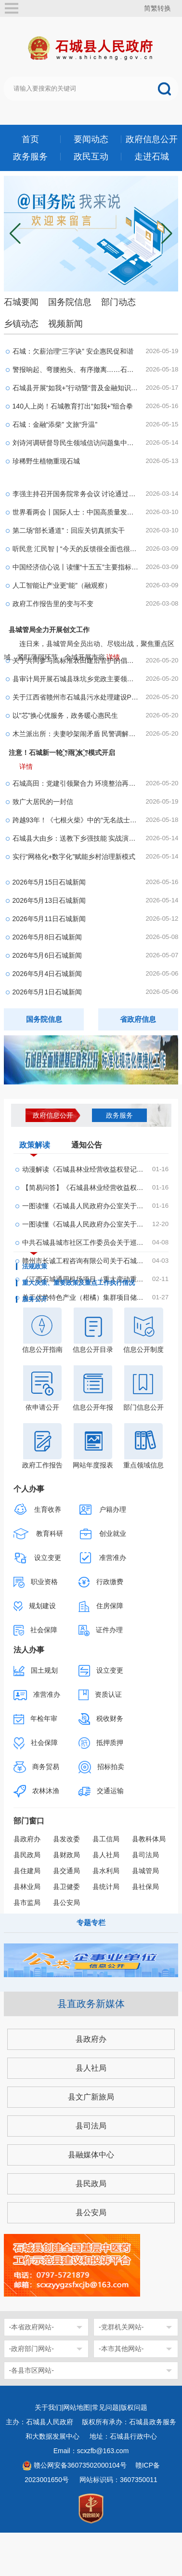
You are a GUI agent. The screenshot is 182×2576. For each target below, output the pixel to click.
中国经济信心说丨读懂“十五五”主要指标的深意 (76, 567)
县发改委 (66, 1839)
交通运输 (101, 1791)
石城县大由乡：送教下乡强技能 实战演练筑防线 (76, 838)
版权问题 (133, 2407)
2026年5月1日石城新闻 (47, 992)
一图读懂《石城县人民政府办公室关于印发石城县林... (84, 1206)
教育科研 (38, 1534)
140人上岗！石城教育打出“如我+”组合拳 (73, 406)
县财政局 (66, 1855)
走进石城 (151, 156)
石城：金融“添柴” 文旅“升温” (55, 424)
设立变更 (37, 1558)
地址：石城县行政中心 (123, 2436)
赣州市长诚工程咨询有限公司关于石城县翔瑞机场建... (84, 1261)
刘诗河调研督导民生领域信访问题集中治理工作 (76, 443)
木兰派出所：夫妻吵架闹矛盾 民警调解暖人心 (76, 734)
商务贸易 (36, 1767)
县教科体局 (149, 1839)
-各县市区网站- (31, 2370)
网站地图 (76, 2407)
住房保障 (101, 1606)
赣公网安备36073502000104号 (80, 2465)
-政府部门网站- (31, 2348)
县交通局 (66, 1871)
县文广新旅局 (91, 2097)
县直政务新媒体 (91, 2003)
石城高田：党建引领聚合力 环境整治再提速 (76, 783)
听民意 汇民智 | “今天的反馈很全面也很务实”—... (76, 549)
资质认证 (100, 1695)
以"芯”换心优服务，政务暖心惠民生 (65, 715)
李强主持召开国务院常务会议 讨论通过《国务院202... (76, 494)
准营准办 (102, 1558)
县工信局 (105, 1839)
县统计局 (105, 1886)
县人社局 (105, 1855)
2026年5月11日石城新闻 (49, 919)
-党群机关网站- (121, 2327)
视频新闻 (65, 324)
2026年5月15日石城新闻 (49, 882)
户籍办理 (102, 1510)
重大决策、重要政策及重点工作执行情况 (78, 1283)
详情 (26, 766)
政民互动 (91, 156)
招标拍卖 (101, 1767)
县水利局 (105, 1871)
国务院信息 (69, 302)
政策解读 (34, 1147)
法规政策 (34, 1266)
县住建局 (26, 1871)
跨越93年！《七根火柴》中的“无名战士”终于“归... (76, 820)
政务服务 (30, 156)
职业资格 (35, 1582)
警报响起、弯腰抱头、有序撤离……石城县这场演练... (76, 369)
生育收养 (37, 1510)
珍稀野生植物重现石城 (46, 461)
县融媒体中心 (91, 2155)
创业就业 (102, 1534)
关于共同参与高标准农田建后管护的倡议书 (76, 660)
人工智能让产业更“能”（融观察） (62, 585)
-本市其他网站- (121, 2348)
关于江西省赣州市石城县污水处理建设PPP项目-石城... (76, 697)
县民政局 (26, 1855)
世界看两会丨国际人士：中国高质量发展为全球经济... (76, 512)
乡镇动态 (21, 324)
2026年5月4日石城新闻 (47, 974)
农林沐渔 (36, 1791)
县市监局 (26, 1902)
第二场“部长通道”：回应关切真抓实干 (69, 530)
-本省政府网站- (31, 2327)
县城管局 (145, 1871)
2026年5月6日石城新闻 (47, 955)
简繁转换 (157, 8)
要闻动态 (91, 139)
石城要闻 (21, 302)
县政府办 (26, 1839)
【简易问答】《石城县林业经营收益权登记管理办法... (84, 1187)
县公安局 (66, 1902)
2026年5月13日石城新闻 (49, 900)
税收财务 (101, 1719)
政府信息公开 (152, 139)
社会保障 (35, 1630)
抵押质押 (101, 1743)
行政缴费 (101, 1582)
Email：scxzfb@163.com (91, 2451)
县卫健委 (66, 1886)
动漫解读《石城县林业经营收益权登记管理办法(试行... (84, 1169)
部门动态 (118, 302)
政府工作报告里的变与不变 (53, 604)
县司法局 (145, 1855)
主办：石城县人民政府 (43, 2422)
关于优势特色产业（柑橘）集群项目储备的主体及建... (84, 1297)
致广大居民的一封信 (43, 802)
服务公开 (34, 1299)
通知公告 (86, 1145)
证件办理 (100, 1630)
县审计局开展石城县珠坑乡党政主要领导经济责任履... (76, 679)
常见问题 (105, 2407)
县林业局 (26, 1886)
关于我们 (48, 2407)
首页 (30, 139)
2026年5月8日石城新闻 (47, 937)
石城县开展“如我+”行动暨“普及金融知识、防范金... (76, 388)
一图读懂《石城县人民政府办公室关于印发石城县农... (84, 1224)
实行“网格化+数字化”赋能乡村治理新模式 (74, 856)
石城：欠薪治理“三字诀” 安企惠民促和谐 (73, 351)
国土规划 (35, 1671)
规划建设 (34, 1606)
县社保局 (145, 1886)
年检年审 (35, 1719)
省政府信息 (138, 1019)
